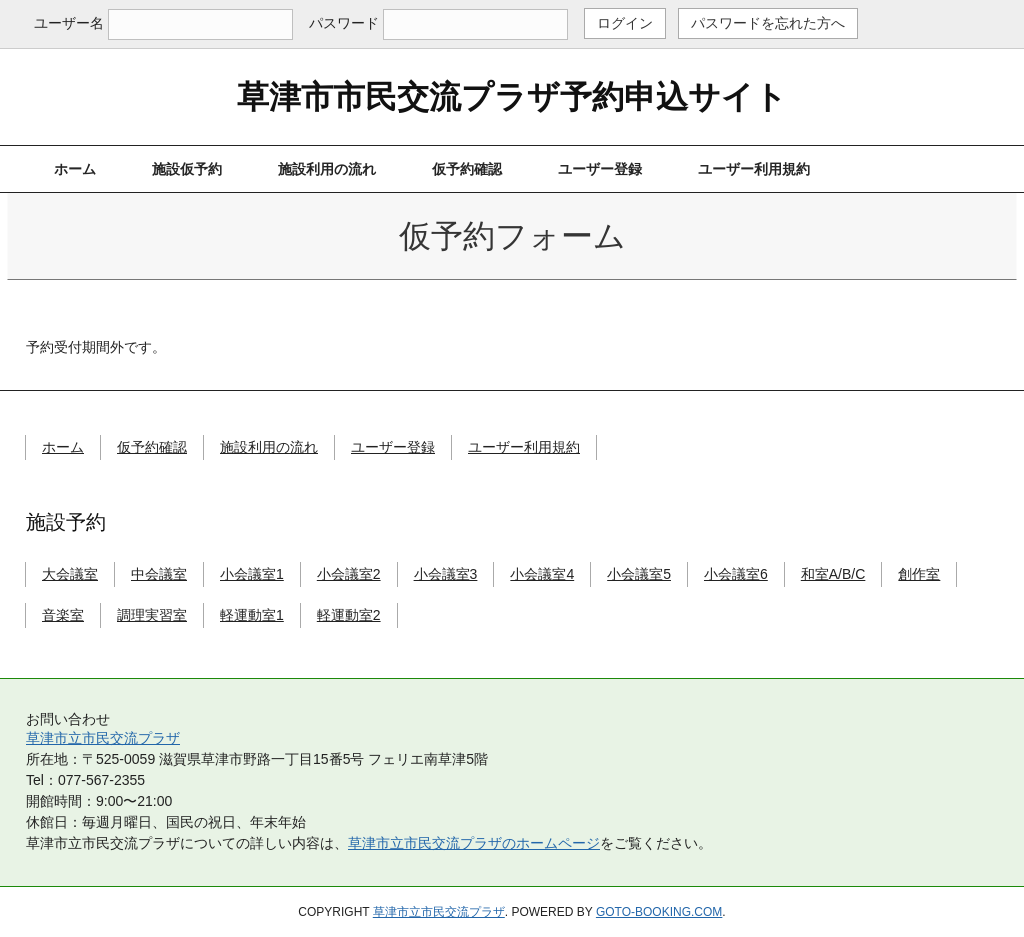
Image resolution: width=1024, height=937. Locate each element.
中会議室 (159, 574)
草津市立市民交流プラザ (103, 738)
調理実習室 (152, 615)
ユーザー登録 (600, 169)
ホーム (75, 169)
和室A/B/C (833, 574)
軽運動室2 (349, 615)
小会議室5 (639, 574)
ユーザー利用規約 (754, 169)
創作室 (919, 574)
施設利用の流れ (327, 169)
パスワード (344, 23)
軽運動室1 (252, 615)
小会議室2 (349, 574)
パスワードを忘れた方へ (768, 23)
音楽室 (63, 615)
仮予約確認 (467, 169)
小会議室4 (542, 574)
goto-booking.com (659, 912)
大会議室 (70, 574)
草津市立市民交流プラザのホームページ (474, 843)
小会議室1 (252, 574)
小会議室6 (736, 574)
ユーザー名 (69, 23)
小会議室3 (446, 574)
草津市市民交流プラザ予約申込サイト (512, 97)
